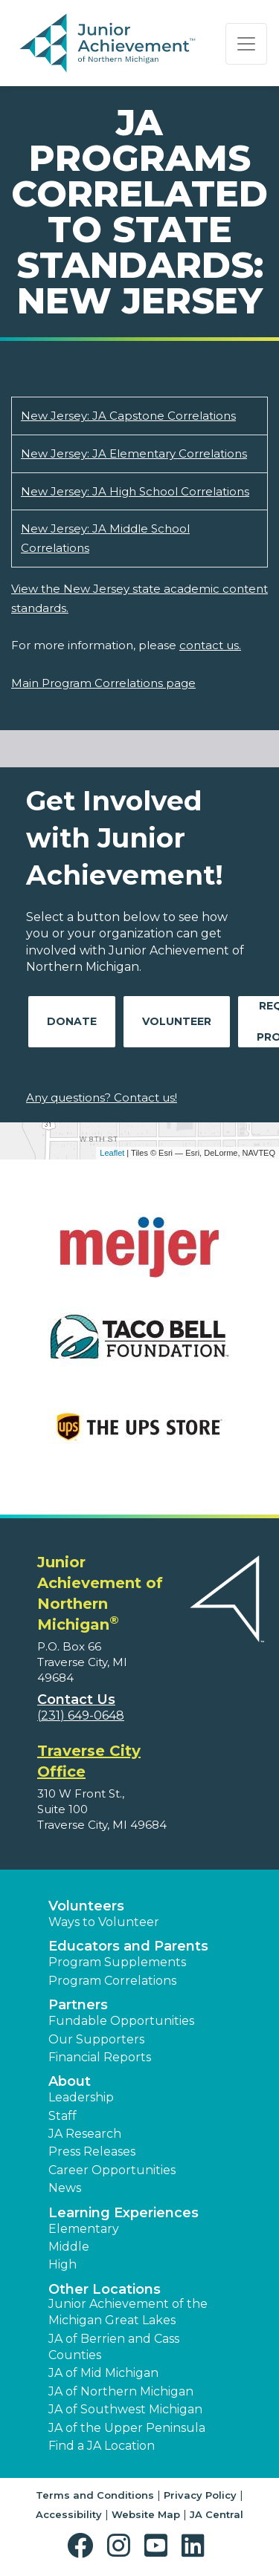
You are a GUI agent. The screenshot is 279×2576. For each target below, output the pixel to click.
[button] (83, 2546)
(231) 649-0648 (80, 1715)
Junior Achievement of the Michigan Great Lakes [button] (128, 2312)
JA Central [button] (216, 2514)
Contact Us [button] (76, 1699)
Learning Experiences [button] (123, 2212)
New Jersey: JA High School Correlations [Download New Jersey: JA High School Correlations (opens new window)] (135, 491)
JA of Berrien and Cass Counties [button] (113, 2347)
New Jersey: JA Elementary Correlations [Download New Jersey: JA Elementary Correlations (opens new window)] (134, 453)
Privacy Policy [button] (200, 2495)
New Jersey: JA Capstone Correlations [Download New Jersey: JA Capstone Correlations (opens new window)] (128, 416)
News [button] (64, 2188)
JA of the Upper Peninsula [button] (126, 2428)
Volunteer (176, 1021)
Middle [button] (68, 2247)
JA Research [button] (84, 2134)
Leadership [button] (81, 2097)
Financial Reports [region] (99, 2057)
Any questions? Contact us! (101, 1097)
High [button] (62, 2264)
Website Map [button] (146, 2514)
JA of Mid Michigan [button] (103, 2373)
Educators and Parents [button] (128, 1946)
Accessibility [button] (69, 2514)
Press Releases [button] (91, 2151)
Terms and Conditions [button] (95, 2495)
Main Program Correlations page (103, 683)
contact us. (210, 645)
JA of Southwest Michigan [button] (125, 2409)
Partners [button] (78, 2004)
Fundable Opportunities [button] (121, 2021)
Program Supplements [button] (117, 1962)
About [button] (69, 2081)
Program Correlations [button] (112, 1981)
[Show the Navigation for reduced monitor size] (246, 44)
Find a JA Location (101, 2446)
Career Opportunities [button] (112, 2170)
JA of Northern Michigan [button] (120, 2391)
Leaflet (112, 1152)
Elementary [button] (83, 2229)
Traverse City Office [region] (89, 1761)
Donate (72, 1021)
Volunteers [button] (86, 1906)
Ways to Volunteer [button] (103, 1922)
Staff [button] (62, 2116)
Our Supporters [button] (96, 2039)
